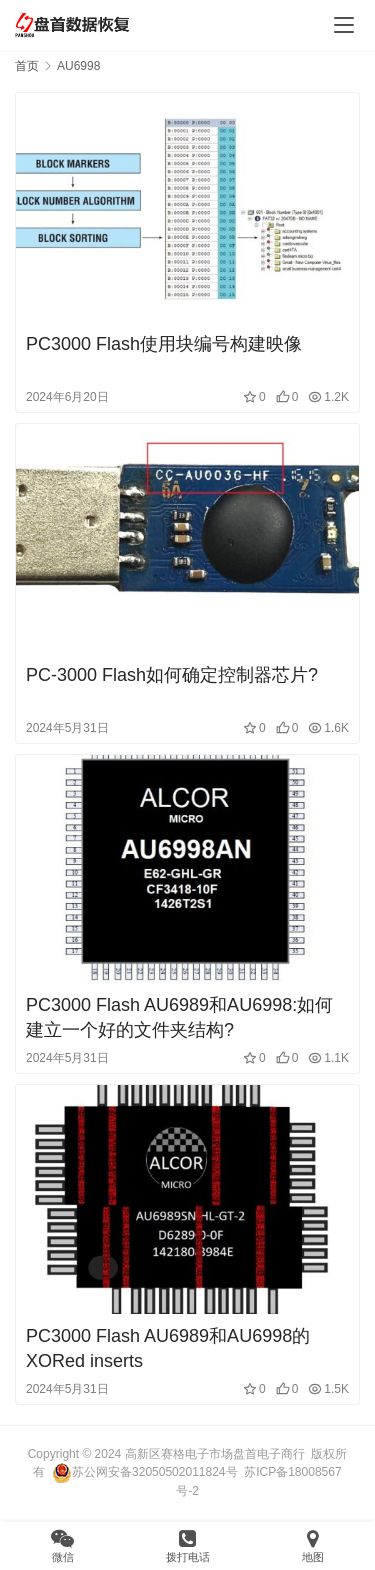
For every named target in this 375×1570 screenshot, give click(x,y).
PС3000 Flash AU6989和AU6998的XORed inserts (168, 1348)
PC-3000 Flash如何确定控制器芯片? (172, 675)
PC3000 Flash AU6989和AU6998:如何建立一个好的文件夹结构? (179, 1017)
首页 (27, 66)
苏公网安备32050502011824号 (144, 1472)
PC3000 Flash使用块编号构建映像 (164, 344)
